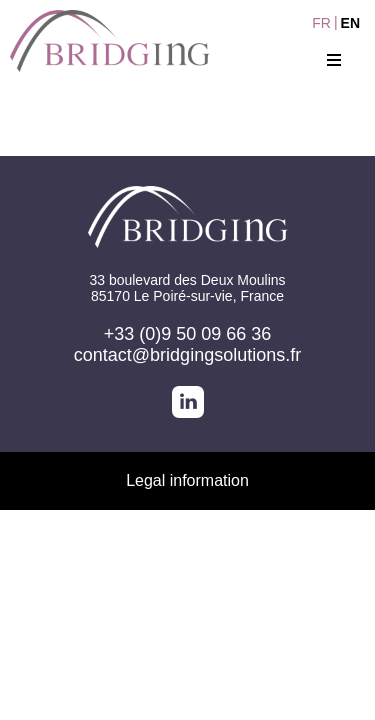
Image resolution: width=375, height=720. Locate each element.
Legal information (187, 480)
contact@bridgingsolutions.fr (187, 355)
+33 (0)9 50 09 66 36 (188, 334)
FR (321, 23)
